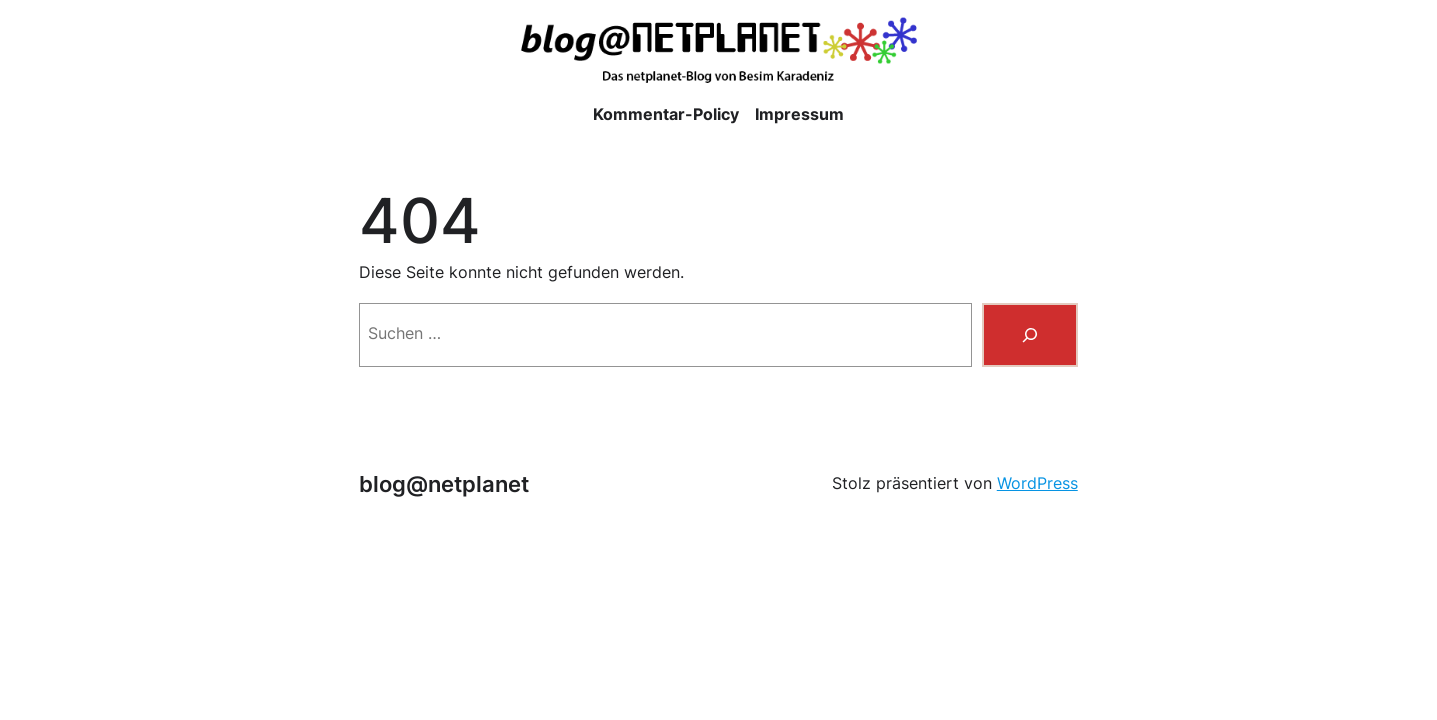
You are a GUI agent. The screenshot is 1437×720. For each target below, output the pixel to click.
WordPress (1037, 483)
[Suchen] (1030, 335)
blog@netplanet (444, 484)
